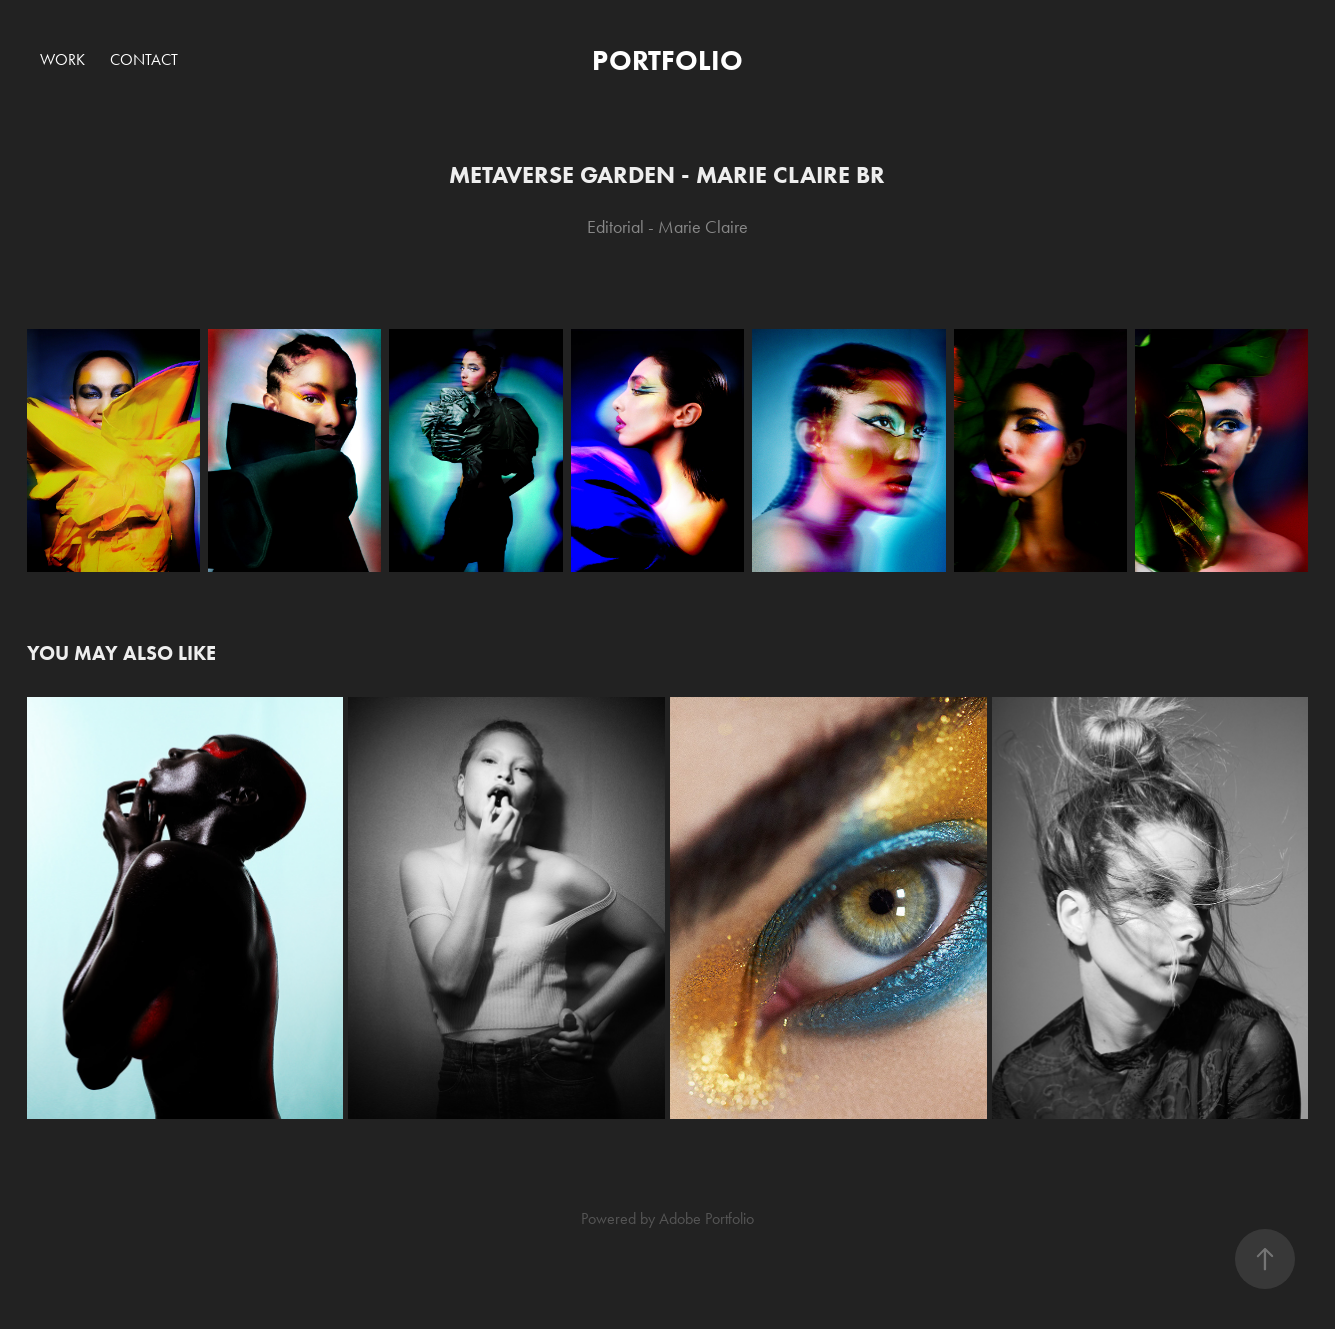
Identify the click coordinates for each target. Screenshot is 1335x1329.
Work (62, 59)
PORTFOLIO (667, 60)
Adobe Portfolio (706, 1218)
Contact (144, 59)
